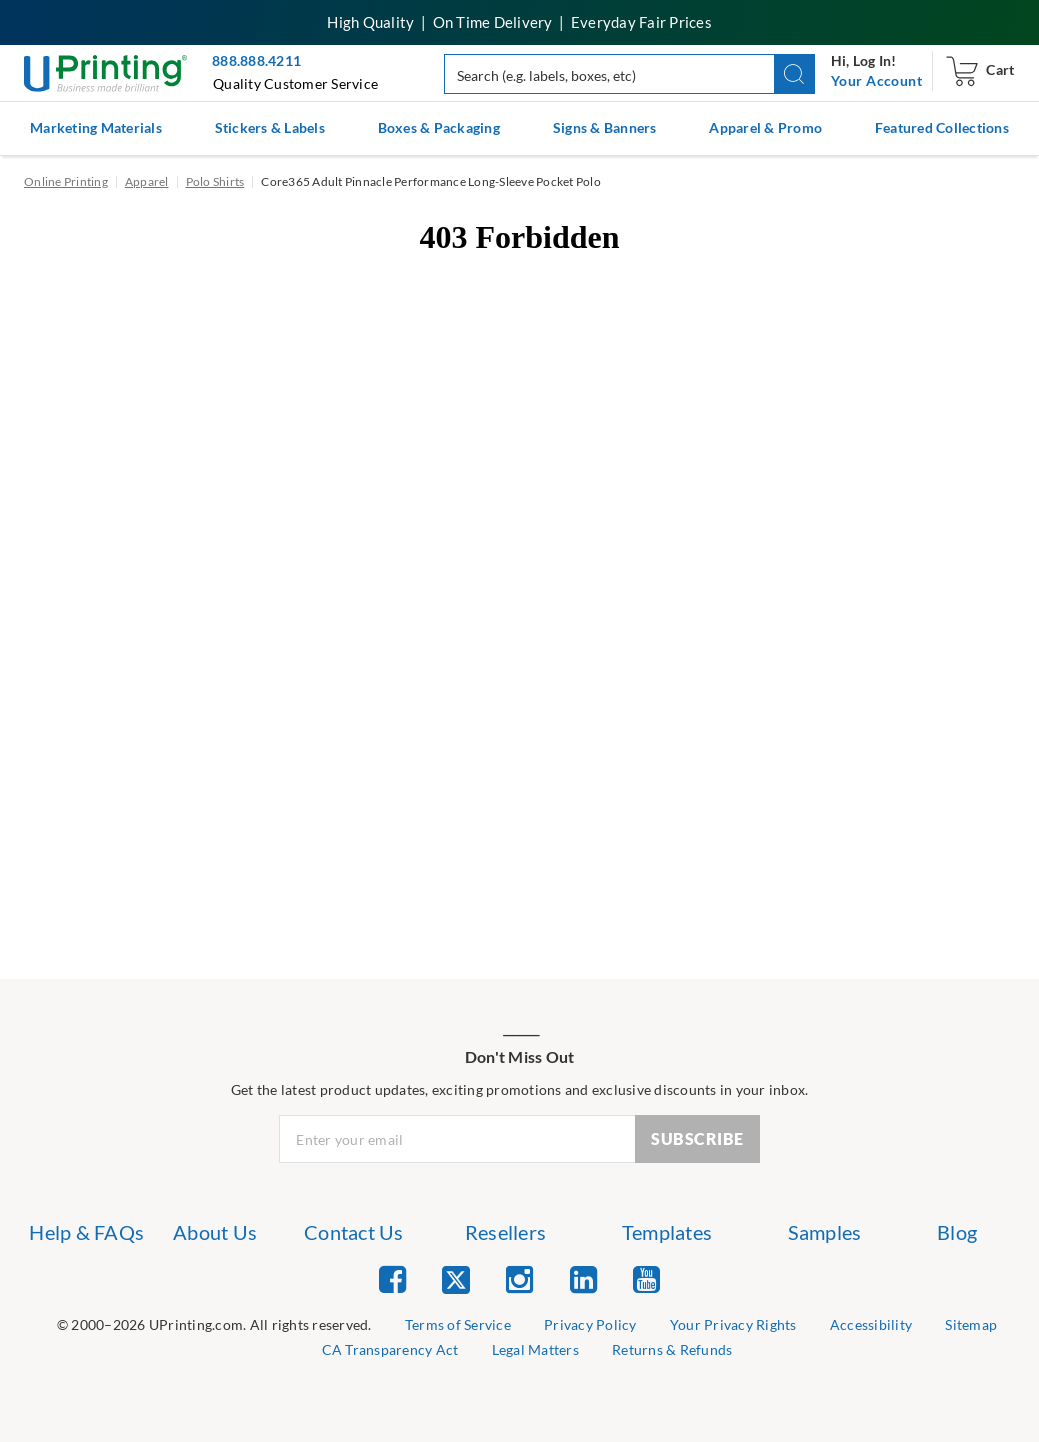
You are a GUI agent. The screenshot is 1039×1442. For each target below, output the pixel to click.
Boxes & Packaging (439, 127)
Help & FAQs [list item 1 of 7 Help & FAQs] (86, 1232)
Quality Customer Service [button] (295, 83)
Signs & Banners (605, 127)
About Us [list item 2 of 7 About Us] (215, 1232)
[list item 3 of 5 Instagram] (519, 1278)
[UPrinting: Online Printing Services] (105, 71)
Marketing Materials (96, 127)
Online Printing (66, 181)
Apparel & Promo (765, 127)
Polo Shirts (215, 181)
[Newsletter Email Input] (457, 1139)
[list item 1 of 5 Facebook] (392, 1278)
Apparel (147, 181)
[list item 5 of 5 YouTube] (646, 1278)
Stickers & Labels (270, 127)
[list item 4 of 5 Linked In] (583, 1278)
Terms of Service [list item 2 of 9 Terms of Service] (458, 1324)
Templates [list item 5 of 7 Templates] (667, 1232)
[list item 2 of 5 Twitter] (456, 1281)
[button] (794, 74)
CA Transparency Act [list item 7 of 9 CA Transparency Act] (390, 1349)
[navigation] (876, 81)
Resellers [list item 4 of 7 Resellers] (505, 1232)
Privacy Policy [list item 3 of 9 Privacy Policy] (590, 1324)
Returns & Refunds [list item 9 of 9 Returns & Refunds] (672, 1349)
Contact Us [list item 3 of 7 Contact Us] (354, 1232)
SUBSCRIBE (697, 1138)
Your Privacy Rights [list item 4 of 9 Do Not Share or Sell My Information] (733, 1324)
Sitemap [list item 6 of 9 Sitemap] (971, 1324)
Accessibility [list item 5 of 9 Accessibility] (871, 1324)
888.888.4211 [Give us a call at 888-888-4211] (256, 60)
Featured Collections (942, 127)
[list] (214, 1325)
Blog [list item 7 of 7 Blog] (957, 1232)
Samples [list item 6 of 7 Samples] (825, 1232)
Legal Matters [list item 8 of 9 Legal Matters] (535, 1349)
